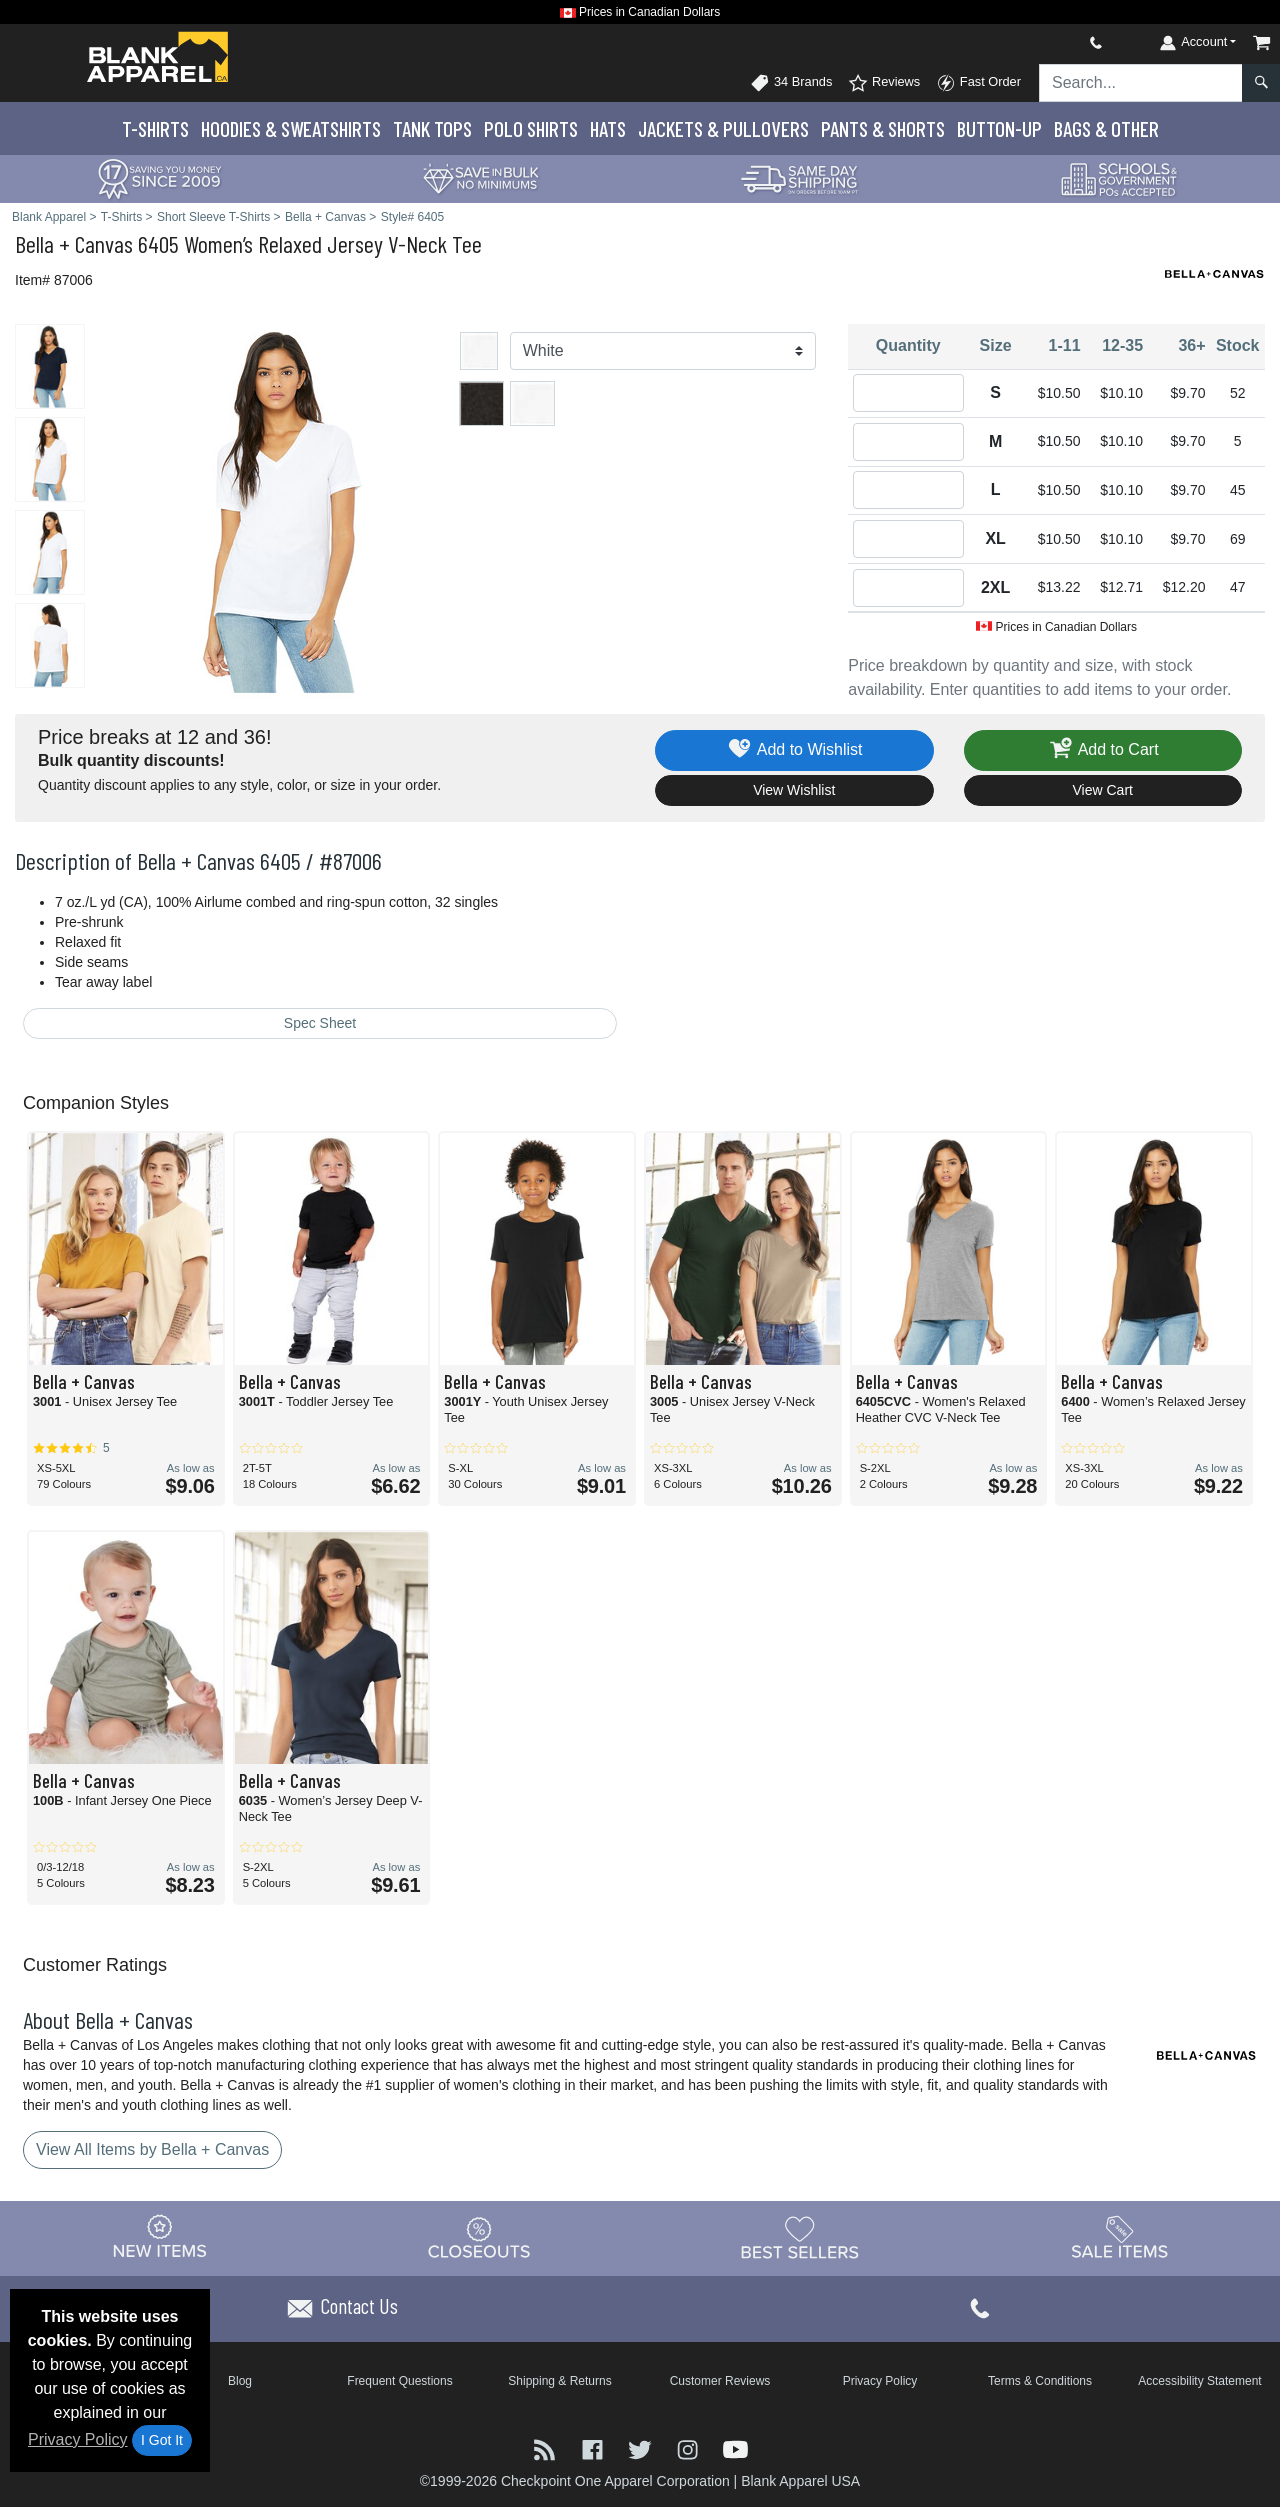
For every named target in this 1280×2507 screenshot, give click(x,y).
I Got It (162, 2440)
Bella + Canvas (74, 243)
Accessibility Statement (1199, 2381)
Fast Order (978, 83)
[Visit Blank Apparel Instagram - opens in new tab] (690, 2448)
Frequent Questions (399, 2381)
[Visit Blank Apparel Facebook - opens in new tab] (595, 2448)
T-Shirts (155, 128)
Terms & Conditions (1040, 2381)
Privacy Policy (78, 2439)
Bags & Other (1106, 128)
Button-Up (999, 128)
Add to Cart (1103, 750)
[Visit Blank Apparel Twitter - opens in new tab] (642, 2448)
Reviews (884, 83)
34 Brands (791, 83)
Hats (608, 128)
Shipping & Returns (559, 2381)
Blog (240, 2381)
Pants (883, 128)
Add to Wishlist (794, 750)
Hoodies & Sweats (291, 128)
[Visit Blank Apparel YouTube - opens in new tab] (735, 2448)
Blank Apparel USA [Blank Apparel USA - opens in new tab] (800, 2481)
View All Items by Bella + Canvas (152, 2149)
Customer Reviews (720, 2381)
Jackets (723, 128)
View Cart (1103, 790)
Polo (531, 128)
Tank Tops (432, 128)
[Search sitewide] (1141, 83)
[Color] (663, 351)
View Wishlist (794, 790)
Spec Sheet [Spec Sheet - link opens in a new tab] (320, 1023)
